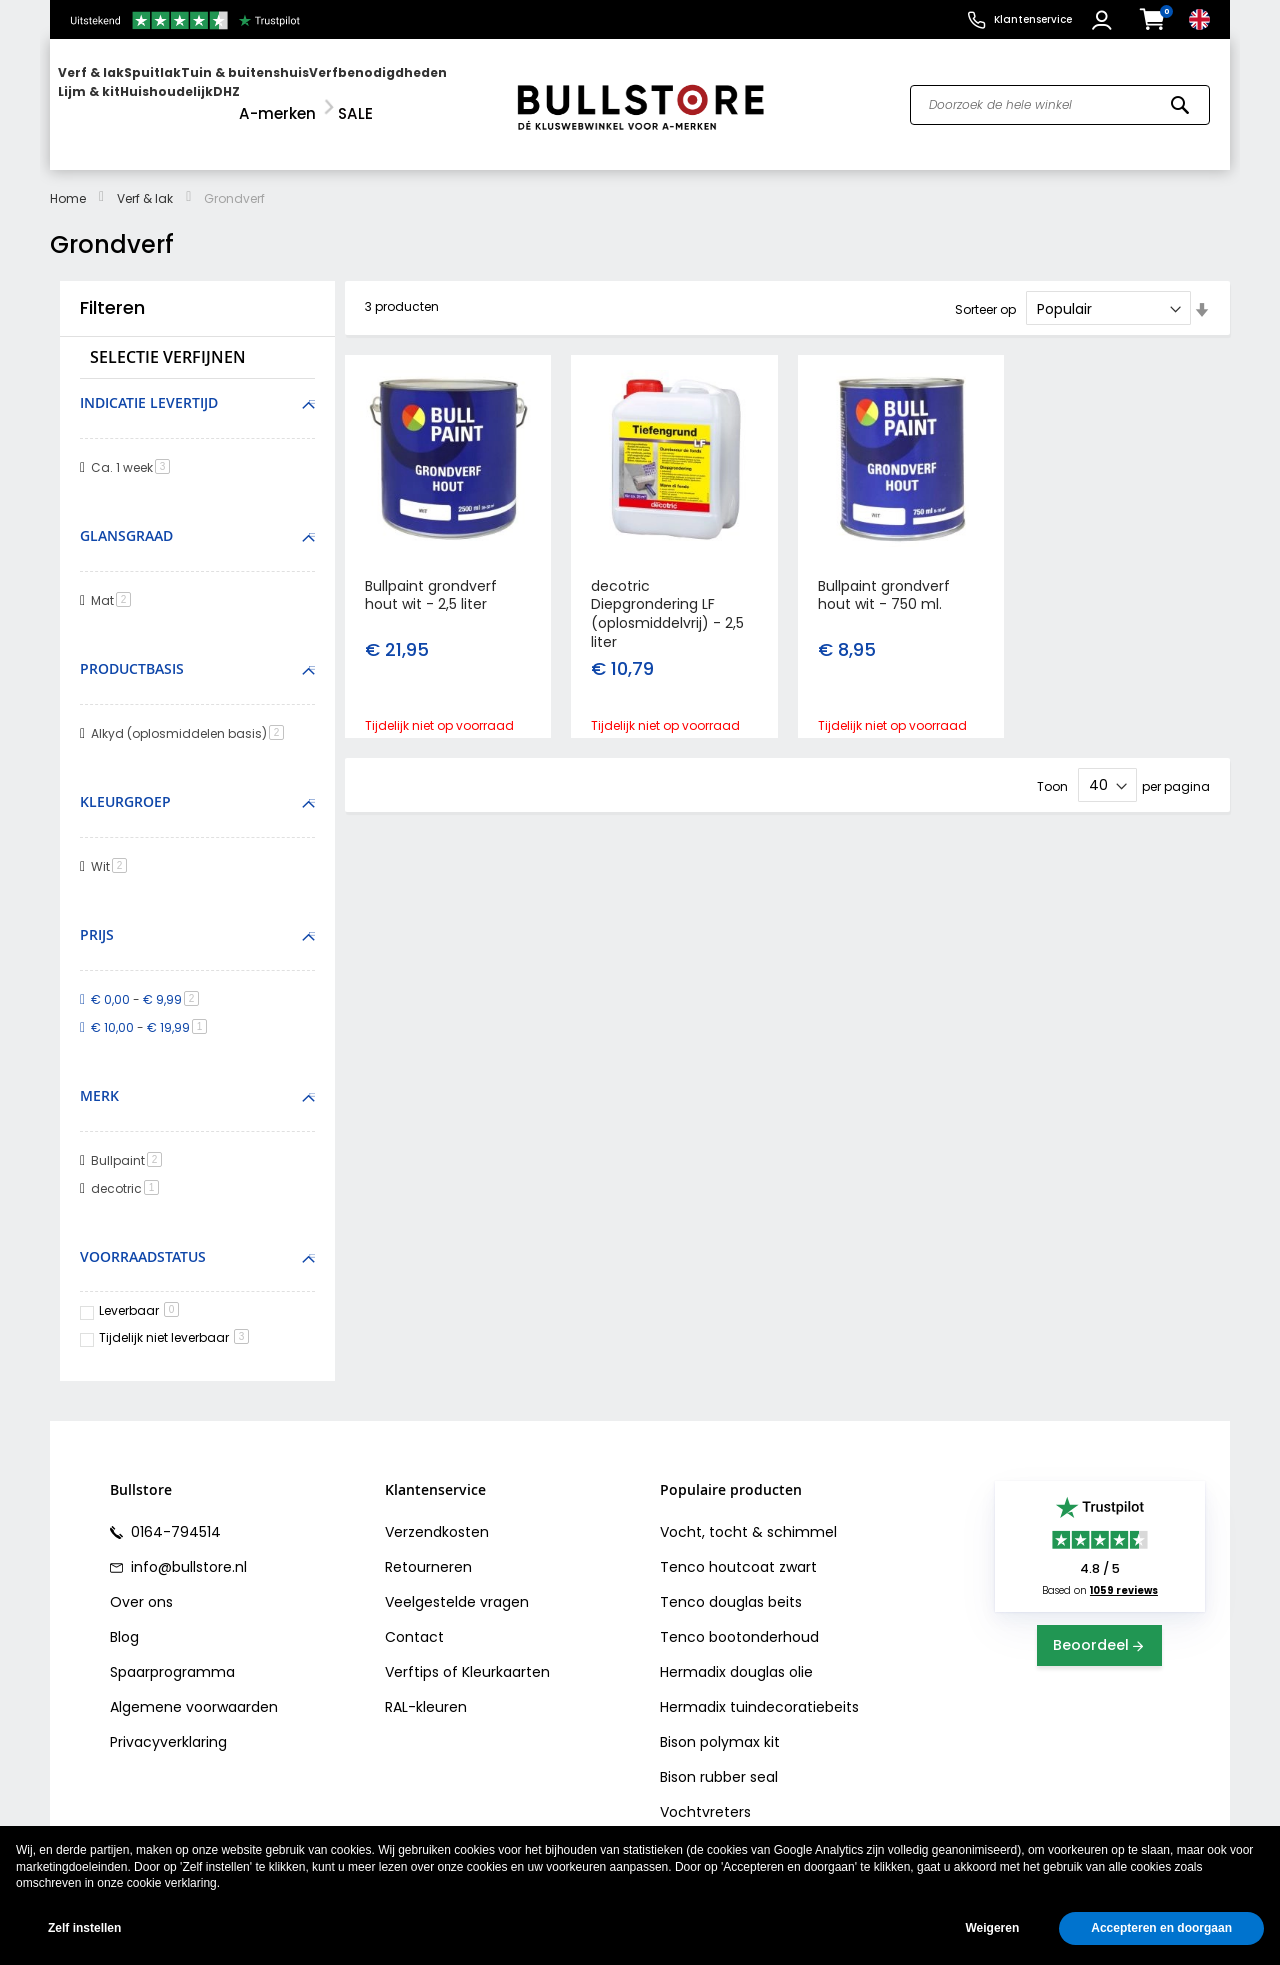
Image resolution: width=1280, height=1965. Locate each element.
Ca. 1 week (134, 449)
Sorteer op (985, 291)
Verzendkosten (437, 1513)
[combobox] (1060, 96)
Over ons (141, 1583)
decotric (128, 1169)
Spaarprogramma (172, 1653)
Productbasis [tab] (132, 650)
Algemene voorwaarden (194, 1688)
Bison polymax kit (720, 1723)
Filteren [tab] (112, 290)
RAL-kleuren (426, 1688)
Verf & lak (145, 180)
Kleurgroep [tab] (125, 783)
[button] (1104, 20)
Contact (414, 1618)
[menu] (273, 95)
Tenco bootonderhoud (739, 1618)
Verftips (412, 1653)
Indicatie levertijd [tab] (149, 384)
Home (68, 180)
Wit (112, 848)
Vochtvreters (705, 1793)
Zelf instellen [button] (84, 1928)
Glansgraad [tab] (126, 517)
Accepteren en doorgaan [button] (1161, 1928)
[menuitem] (135, 95)
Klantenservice (1033, 19)
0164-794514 (174, 1513)
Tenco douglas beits (731, 1583)
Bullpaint (130, 1141)
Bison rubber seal (719, 1758)
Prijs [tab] (97, 916)
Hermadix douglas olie (736, 1653)
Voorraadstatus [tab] (143, 1237)
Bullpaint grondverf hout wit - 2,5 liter (431, 576)
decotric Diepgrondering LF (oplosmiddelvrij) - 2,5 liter (667, 595)
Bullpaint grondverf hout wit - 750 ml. (884, 576)
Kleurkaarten (506, 1653)
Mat (114, 582)
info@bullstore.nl (187, 1548)
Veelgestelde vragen (457, 1583)
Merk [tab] (99, 1077)
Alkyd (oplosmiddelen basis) (191, 715)
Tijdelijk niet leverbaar (174, 1319)
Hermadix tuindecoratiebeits (759, 1688)
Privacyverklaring (168, 1723)
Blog (124, 1618)
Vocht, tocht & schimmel (748, 1513)
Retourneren (428, 1548)
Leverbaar (139, 1292)
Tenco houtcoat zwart (738, 1548)
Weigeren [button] (992, 1928)
